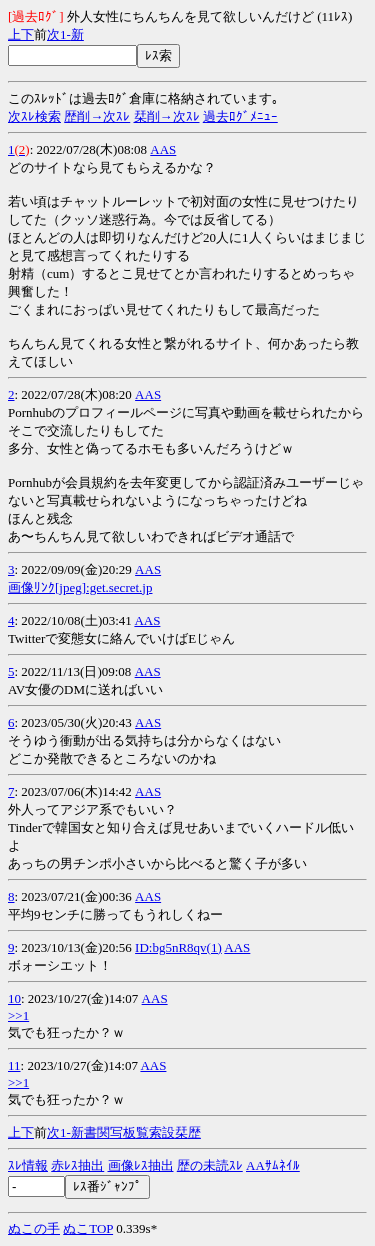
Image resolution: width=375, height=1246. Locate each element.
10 (14, 998)
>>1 (18, 1015)
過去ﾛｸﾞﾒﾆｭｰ (240, 116)
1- (65, 34)
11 (14, 1065)
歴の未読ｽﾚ (210, 1165)
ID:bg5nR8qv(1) (178, 947)
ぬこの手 (34, 1228)
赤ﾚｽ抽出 (77, 1165)
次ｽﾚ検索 (34, 116)
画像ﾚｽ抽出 (141, 1165)
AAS (163, 149)
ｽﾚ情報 (28, 1165)
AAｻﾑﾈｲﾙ (273, 1165)
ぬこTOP (88, 1228)
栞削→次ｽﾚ (167, 116)
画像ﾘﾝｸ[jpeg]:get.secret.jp (80, 587)
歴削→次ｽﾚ (97, 116)
